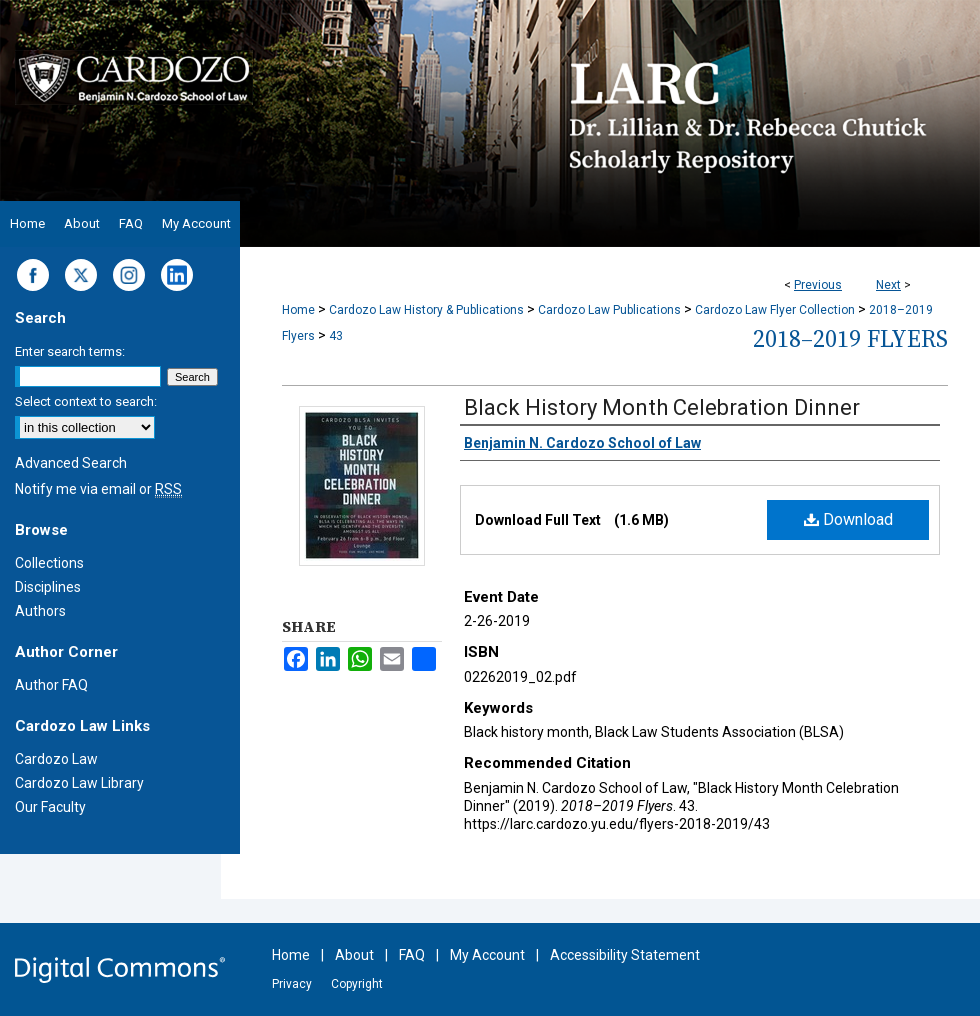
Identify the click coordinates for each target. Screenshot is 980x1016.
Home (298, 310)
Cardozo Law (56, 759)
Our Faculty (50, 807)
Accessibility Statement (625, 955)
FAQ (412, 955)
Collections (49, 563)
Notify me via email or (98, 489)
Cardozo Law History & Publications (426, 310)
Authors (40, 611)
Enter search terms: (70, 351)
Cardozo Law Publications (609, 310)
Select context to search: (86, 401)
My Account (487, 955)
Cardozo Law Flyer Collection (775, 310)
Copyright (357, 984)
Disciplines (48, 587)
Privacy (292, 984)
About (354, 955)
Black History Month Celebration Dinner (662, 407)
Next (888, 285)
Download (848, 519)
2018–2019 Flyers (850, 338)
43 (336, 336)
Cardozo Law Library (79, 783)
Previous (818, 285)
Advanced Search (71, 463)
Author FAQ (51, 685)
